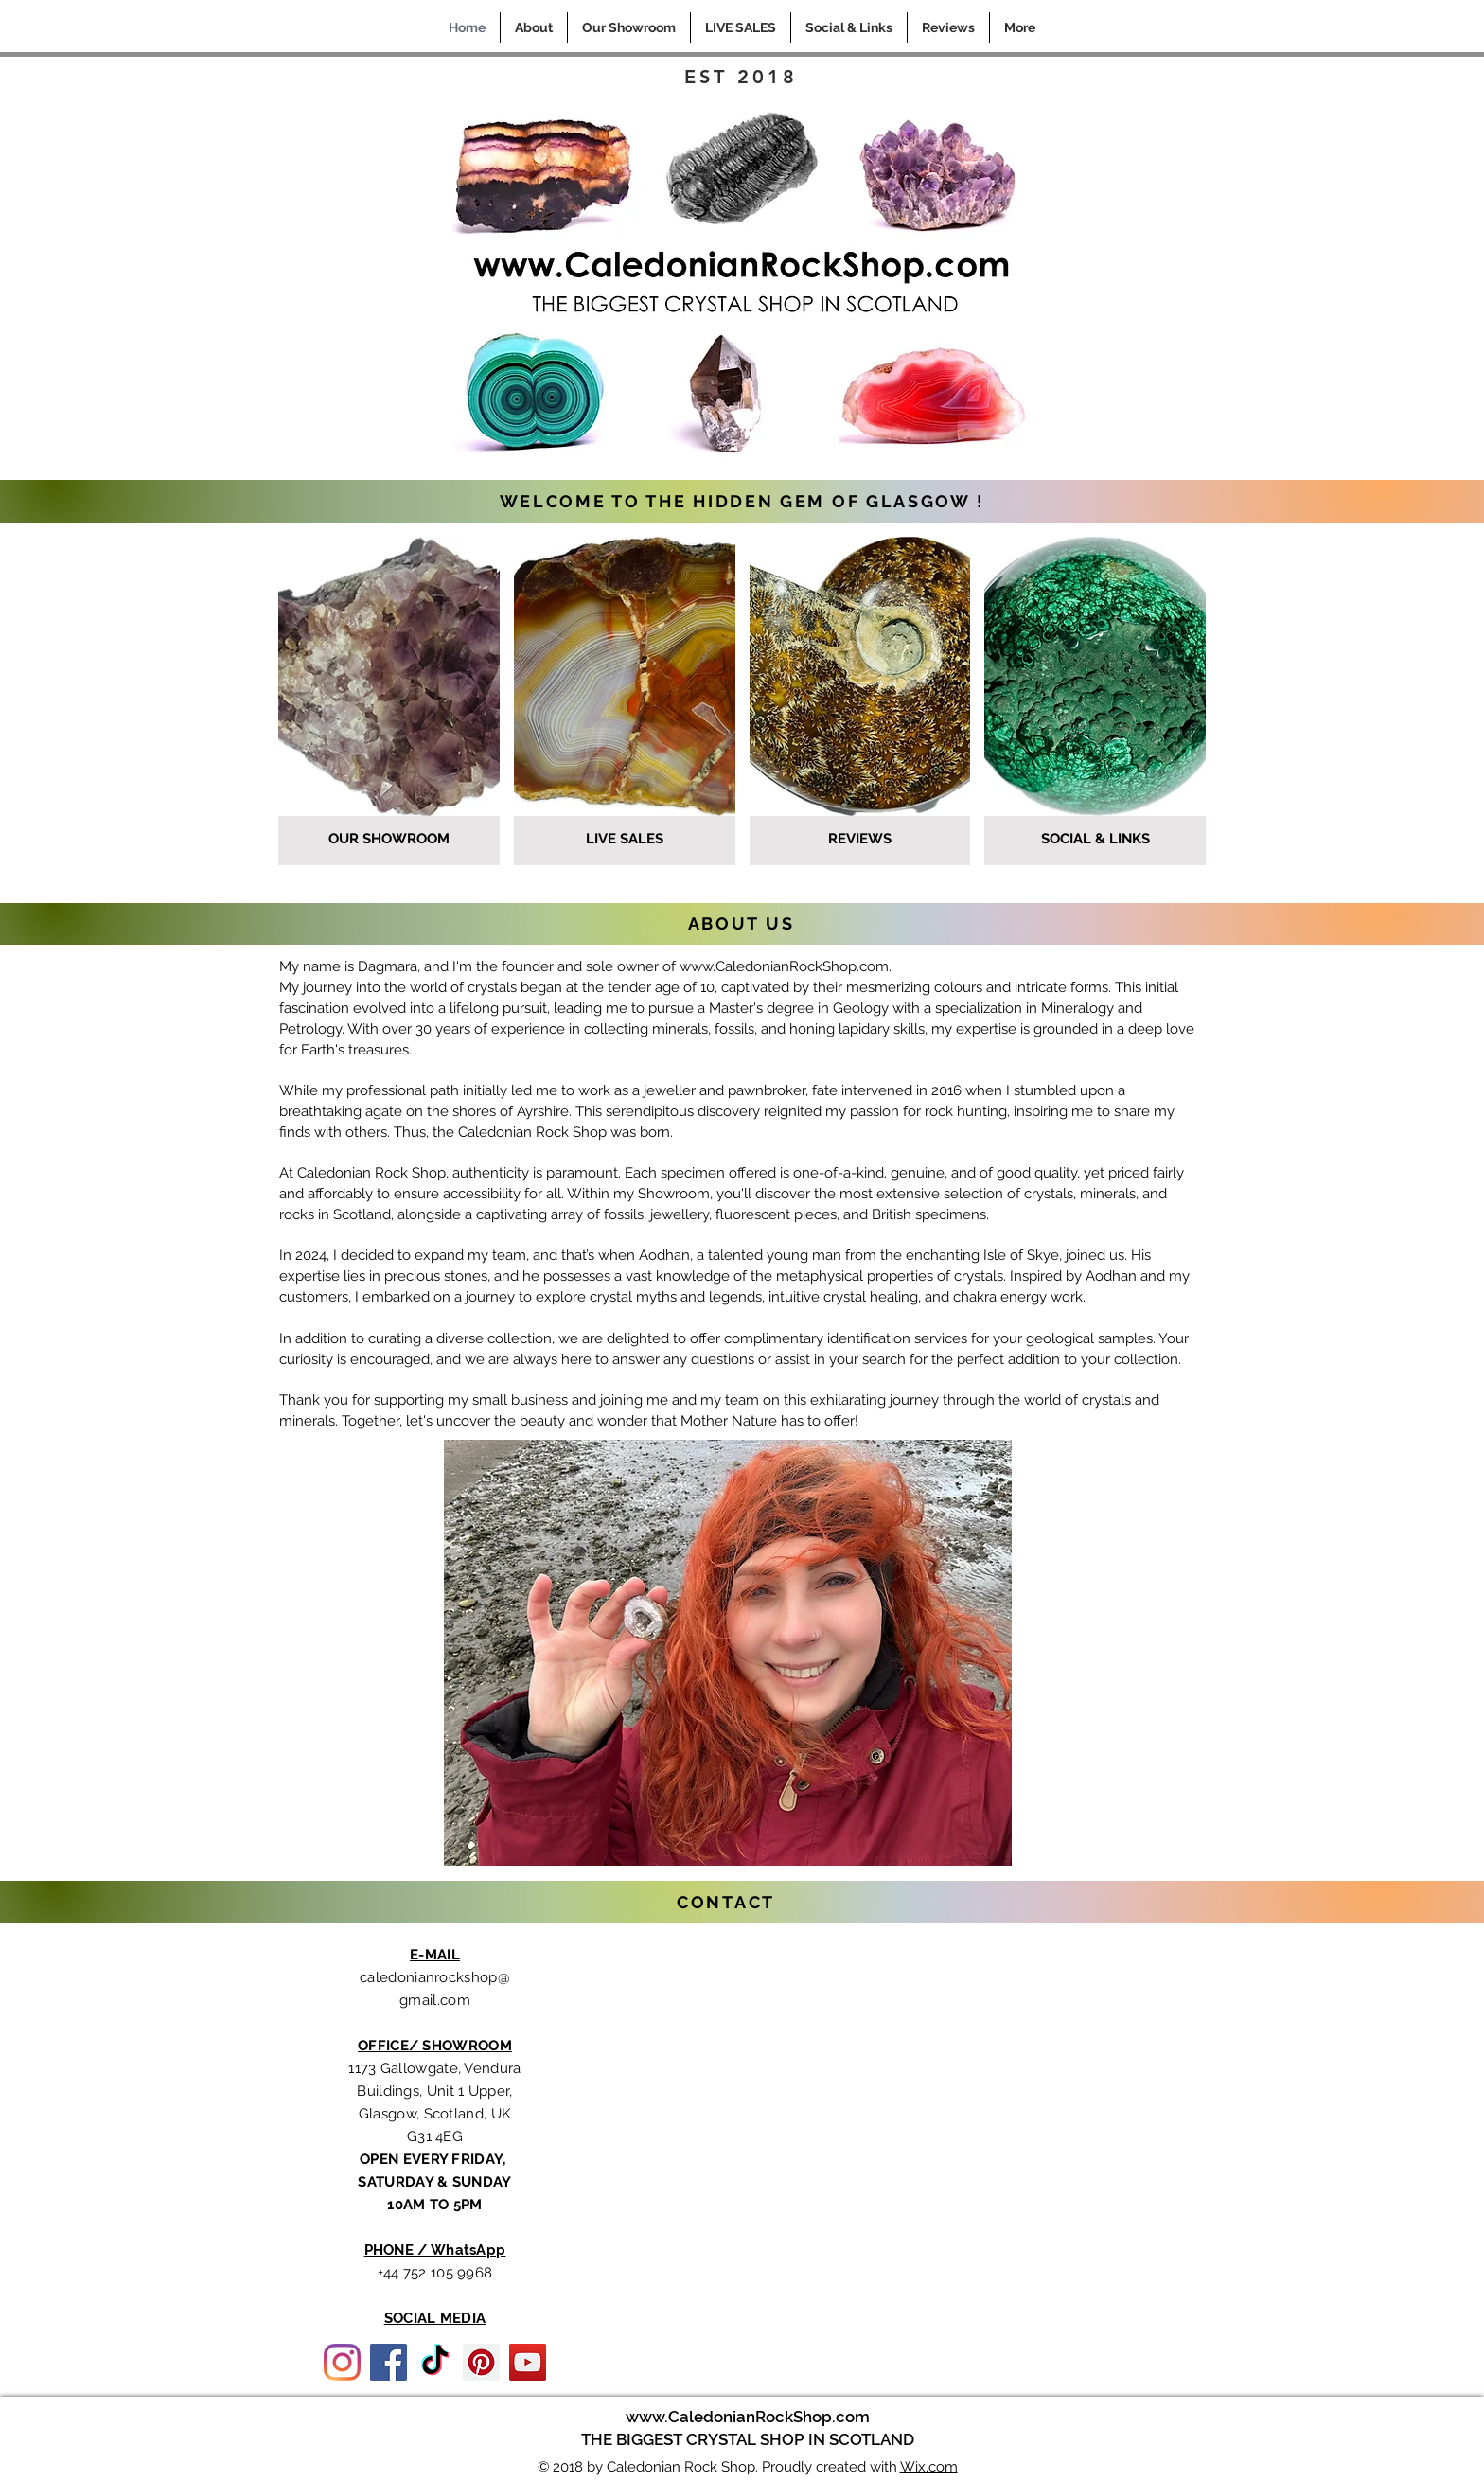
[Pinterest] (481, 2362)
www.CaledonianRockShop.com (784, 966)
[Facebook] (388, 2362)
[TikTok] (434, 2362)
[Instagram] (342, 2362)
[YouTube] (527, 2362)
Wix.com (929, 2466)
